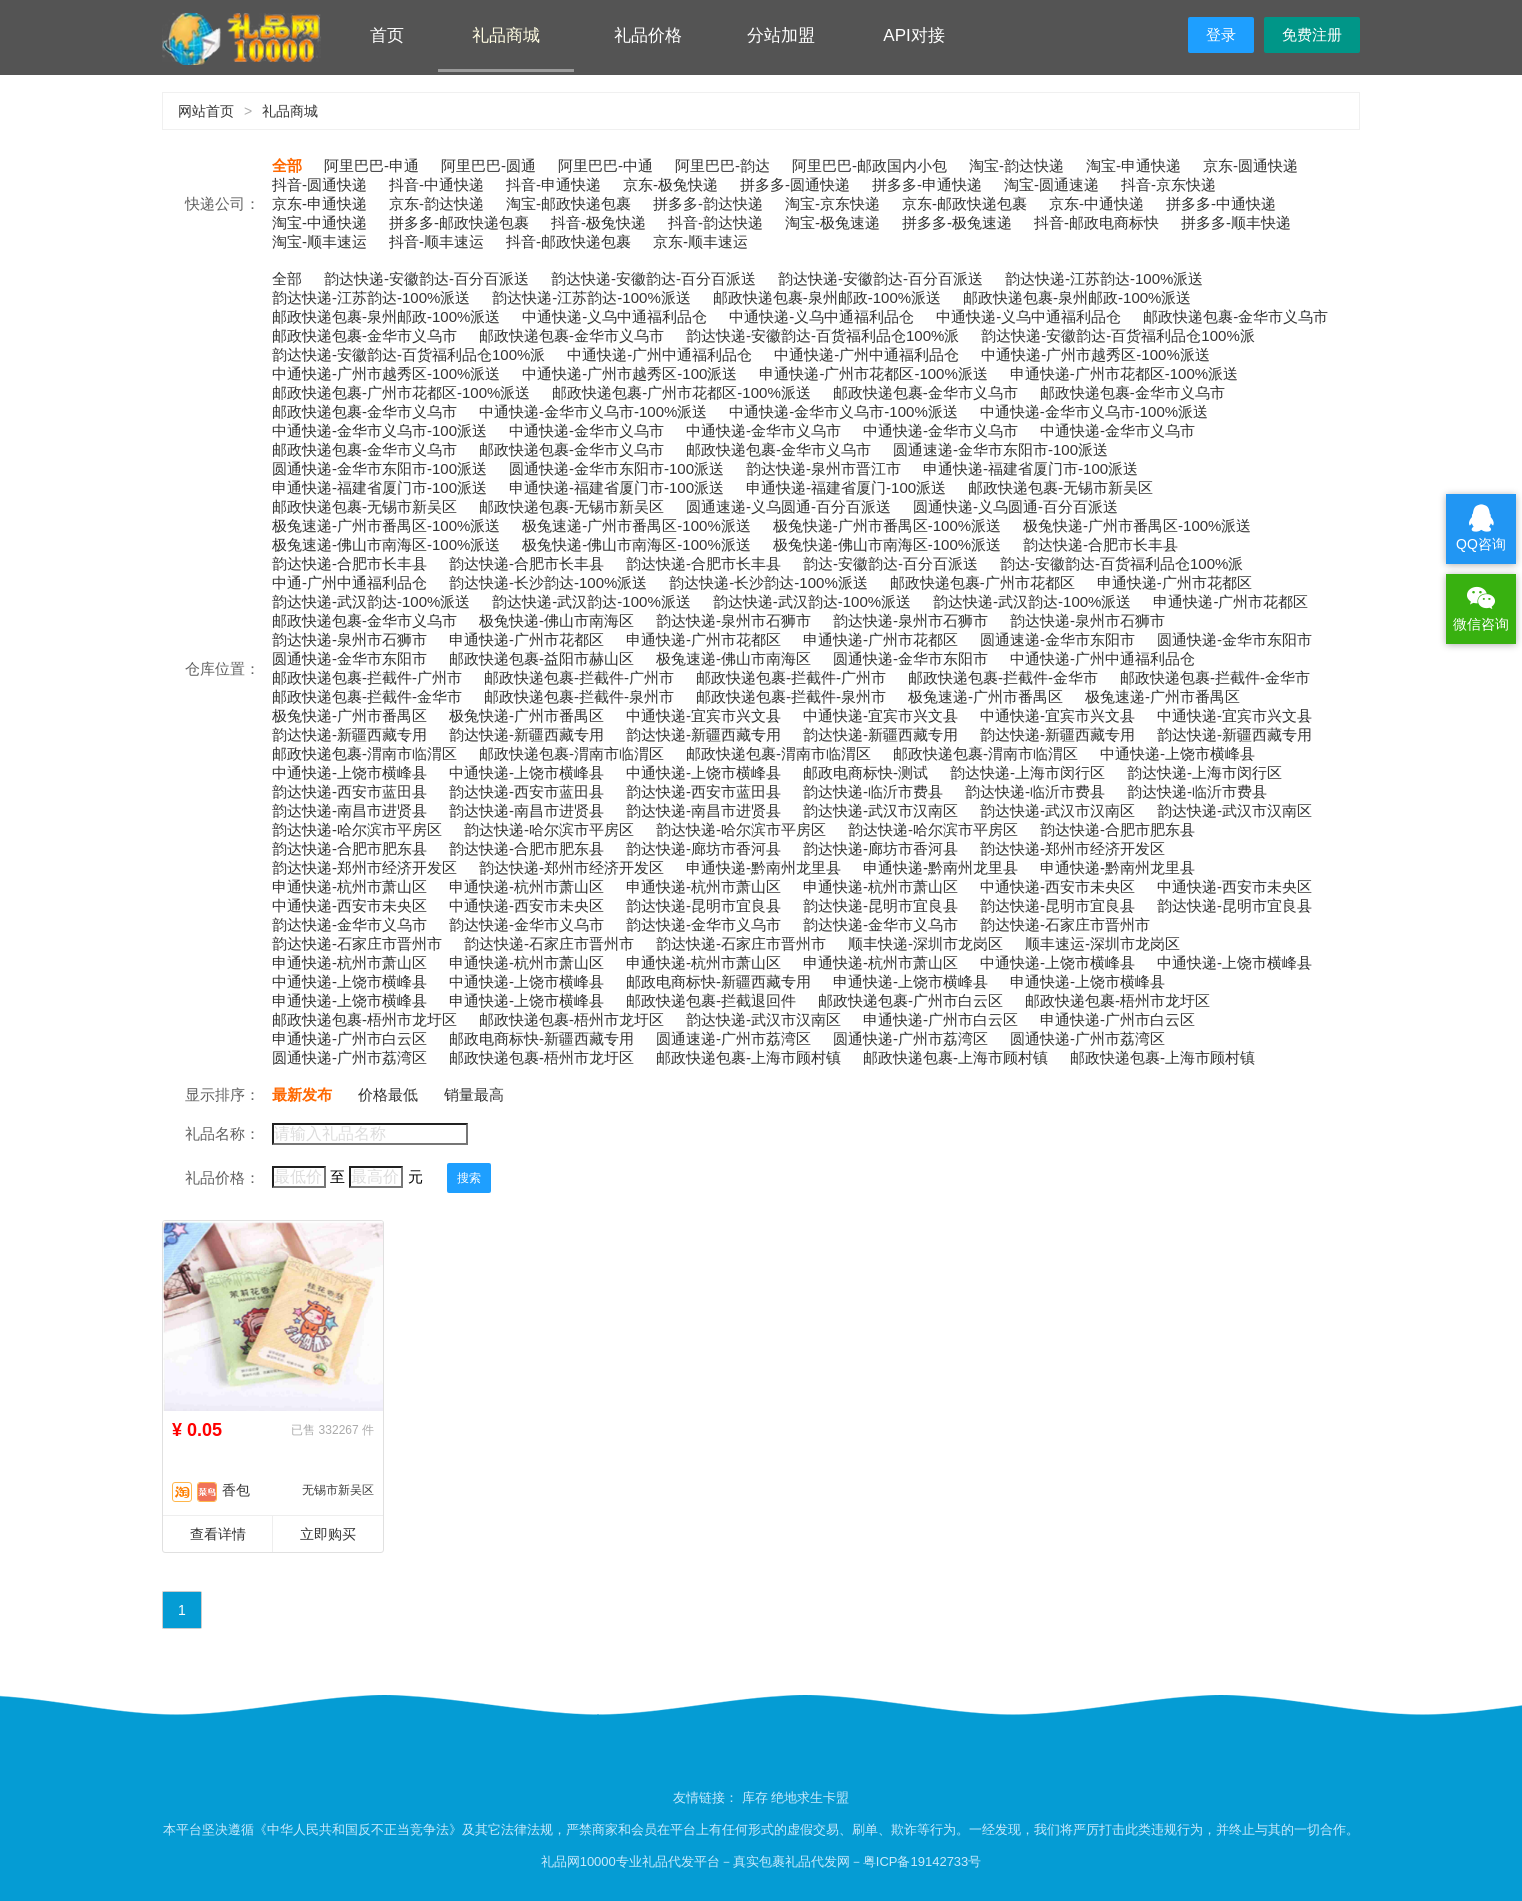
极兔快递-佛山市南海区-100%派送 (636, 544)
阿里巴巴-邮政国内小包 (869, 165)
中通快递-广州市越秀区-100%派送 (1095, 354)
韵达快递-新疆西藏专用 (349, 734)
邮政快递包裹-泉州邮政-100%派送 (827, 297)
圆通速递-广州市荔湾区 (733, 1038)
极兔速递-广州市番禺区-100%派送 (386, 525)
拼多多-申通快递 (927, 184)
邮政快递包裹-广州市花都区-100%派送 (401, 392)
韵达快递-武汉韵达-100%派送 (371, 601)
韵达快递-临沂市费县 (873, 791)
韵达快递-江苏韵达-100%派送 (1104, 278)
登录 (1221, 34)
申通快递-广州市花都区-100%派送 (873, 373)
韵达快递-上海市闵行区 (1027, 772)
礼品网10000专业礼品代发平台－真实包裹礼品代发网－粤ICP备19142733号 (761, 1861)
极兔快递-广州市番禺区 (349, 715)
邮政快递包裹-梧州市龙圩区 (1117, 1000)
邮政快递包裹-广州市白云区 (910, 1000)
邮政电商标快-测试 (865, 772)
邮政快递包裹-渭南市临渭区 (364, 753)
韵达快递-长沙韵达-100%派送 (548, 582)
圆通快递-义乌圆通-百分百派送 (1015, 506)
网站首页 (206, 111)
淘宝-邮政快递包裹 (568, 203)
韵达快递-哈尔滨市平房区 (357, 829)
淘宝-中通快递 (319, 222)
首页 (387, 35)
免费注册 (1312, 34)
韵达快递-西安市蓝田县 (349, 791)
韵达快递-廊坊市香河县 (703, 848)
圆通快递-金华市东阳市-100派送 (379, 468)
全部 (287, 165)
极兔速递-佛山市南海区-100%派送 (386, 544)
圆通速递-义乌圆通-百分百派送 (788, 506)
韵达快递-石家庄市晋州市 (1065, 924)
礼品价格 (648, 35)
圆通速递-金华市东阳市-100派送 (1000, 449)
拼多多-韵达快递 (708, 203)
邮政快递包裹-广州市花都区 (982, 582)
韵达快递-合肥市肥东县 (1117, 829)
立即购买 (328, 1534)
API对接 (913, 35)
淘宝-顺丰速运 (319, 241)
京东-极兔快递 (670, 184)
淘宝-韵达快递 (1016, 165)
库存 (755, 1797)
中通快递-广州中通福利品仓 (659, 354)
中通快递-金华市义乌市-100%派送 (593, 411)
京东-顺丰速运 (700, 241)
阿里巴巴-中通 (605, 165)
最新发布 (302, 1094)
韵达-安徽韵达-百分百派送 (890, 563)
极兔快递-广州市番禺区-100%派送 (887, 525)
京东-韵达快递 (436, 203)
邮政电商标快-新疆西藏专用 (718, 981)
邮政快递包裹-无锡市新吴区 (1060, 487)
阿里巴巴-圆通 (488, 165)
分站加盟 (781, 35)
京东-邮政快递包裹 (964, 203)
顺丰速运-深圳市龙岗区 (1102, 943)
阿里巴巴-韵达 (722, 165)
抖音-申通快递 (553, 184)
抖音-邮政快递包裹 (568, 241)
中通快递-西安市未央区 (1057, 886)
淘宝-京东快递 (832, 203)
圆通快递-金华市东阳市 (1234, 639)
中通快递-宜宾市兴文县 (703, 715)
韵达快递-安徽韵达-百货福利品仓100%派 (822, 335)
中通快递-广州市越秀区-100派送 (629, 373)
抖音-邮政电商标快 (1096, 222)
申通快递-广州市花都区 (1174, 582)
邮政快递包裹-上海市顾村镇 (748, 1057)
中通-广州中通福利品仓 (349, 582)
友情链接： (707, 1797)
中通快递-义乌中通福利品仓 (614, 316)
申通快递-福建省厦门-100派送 (846, 487)
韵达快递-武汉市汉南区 (880, 810)
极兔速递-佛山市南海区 (733, 658)
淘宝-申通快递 (1133, 165)
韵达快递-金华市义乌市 (349, 924)
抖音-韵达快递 (715, 222)
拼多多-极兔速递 (957, 222)
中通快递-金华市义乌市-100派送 (379, 430)
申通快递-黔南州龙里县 (763, 867)
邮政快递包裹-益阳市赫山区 (541, 658)
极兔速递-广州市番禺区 (985, 696)
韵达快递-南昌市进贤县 (349, 810)
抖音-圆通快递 (319, 184)
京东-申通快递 (319, 203)
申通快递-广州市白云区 (940, 1019)
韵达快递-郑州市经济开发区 (1072, 848)
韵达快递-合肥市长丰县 (1100, 544)
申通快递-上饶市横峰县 (910, 981)
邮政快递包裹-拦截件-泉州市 (579, 696)
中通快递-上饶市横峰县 (1177, 753)
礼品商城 (506, 35)
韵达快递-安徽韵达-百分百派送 (426, 278)
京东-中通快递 (1096, 203)
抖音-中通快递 (436, 184)
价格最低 (388, 1094)
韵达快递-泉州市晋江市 (823, 468)
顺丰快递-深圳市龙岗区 (925, 943)
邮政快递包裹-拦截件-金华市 (1003, 677)
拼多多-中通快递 (1221, 203)
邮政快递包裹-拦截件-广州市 (367, 677)
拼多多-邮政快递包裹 (459, 222)
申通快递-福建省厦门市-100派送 (1030, 468)
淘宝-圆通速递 (1051, 184)
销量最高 (474, 1094)
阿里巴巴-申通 (371, 165)
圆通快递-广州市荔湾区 (910, 1038)
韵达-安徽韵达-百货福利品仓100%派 (1121, 563)
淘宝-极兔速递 (832, 222)
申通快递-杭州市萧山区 (349, 886)
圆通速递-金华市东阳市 (1057, 639)
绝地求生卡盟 (810, 1797)
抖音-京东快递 (1168, 184)
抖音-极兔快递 (598, 222)
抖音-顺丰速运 (436, 241)
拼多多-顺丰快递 (1236, 222)
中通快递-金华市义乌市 (586, 430)
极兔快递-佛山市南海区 (556, 620)
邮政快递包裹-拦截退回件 (711, 1000)
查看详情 (218, 1534)
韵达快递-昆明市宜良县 (703, 905)
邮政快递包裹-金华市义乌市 (1235, 316)
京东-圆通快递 (1250, 165)
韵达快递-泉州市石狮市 (733, 620)
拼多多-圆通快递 (795, 184)
